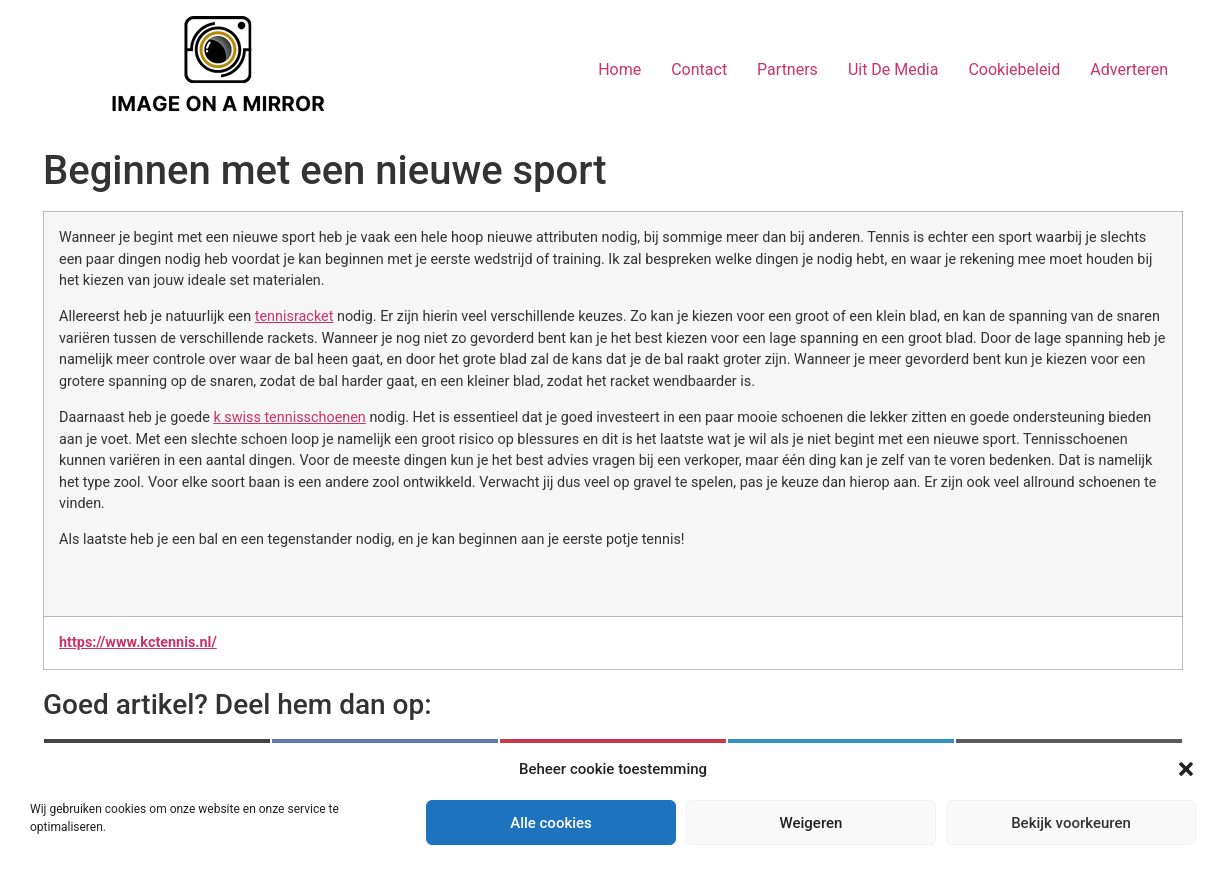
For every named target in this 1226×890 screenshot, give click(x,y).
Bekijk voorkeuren (1071, 823)
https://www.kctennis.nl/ (138, 642)
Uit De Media (893, 69)
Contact (699, 69)
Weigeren (811, 823)
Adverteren (1129, 69)
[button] (1186, 769)
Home (619, 69)
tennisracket (294, 316)
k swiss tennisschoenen (289, 417)
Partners (787, 69)
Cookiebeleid (1014, 69)
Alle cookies (551, 823)
